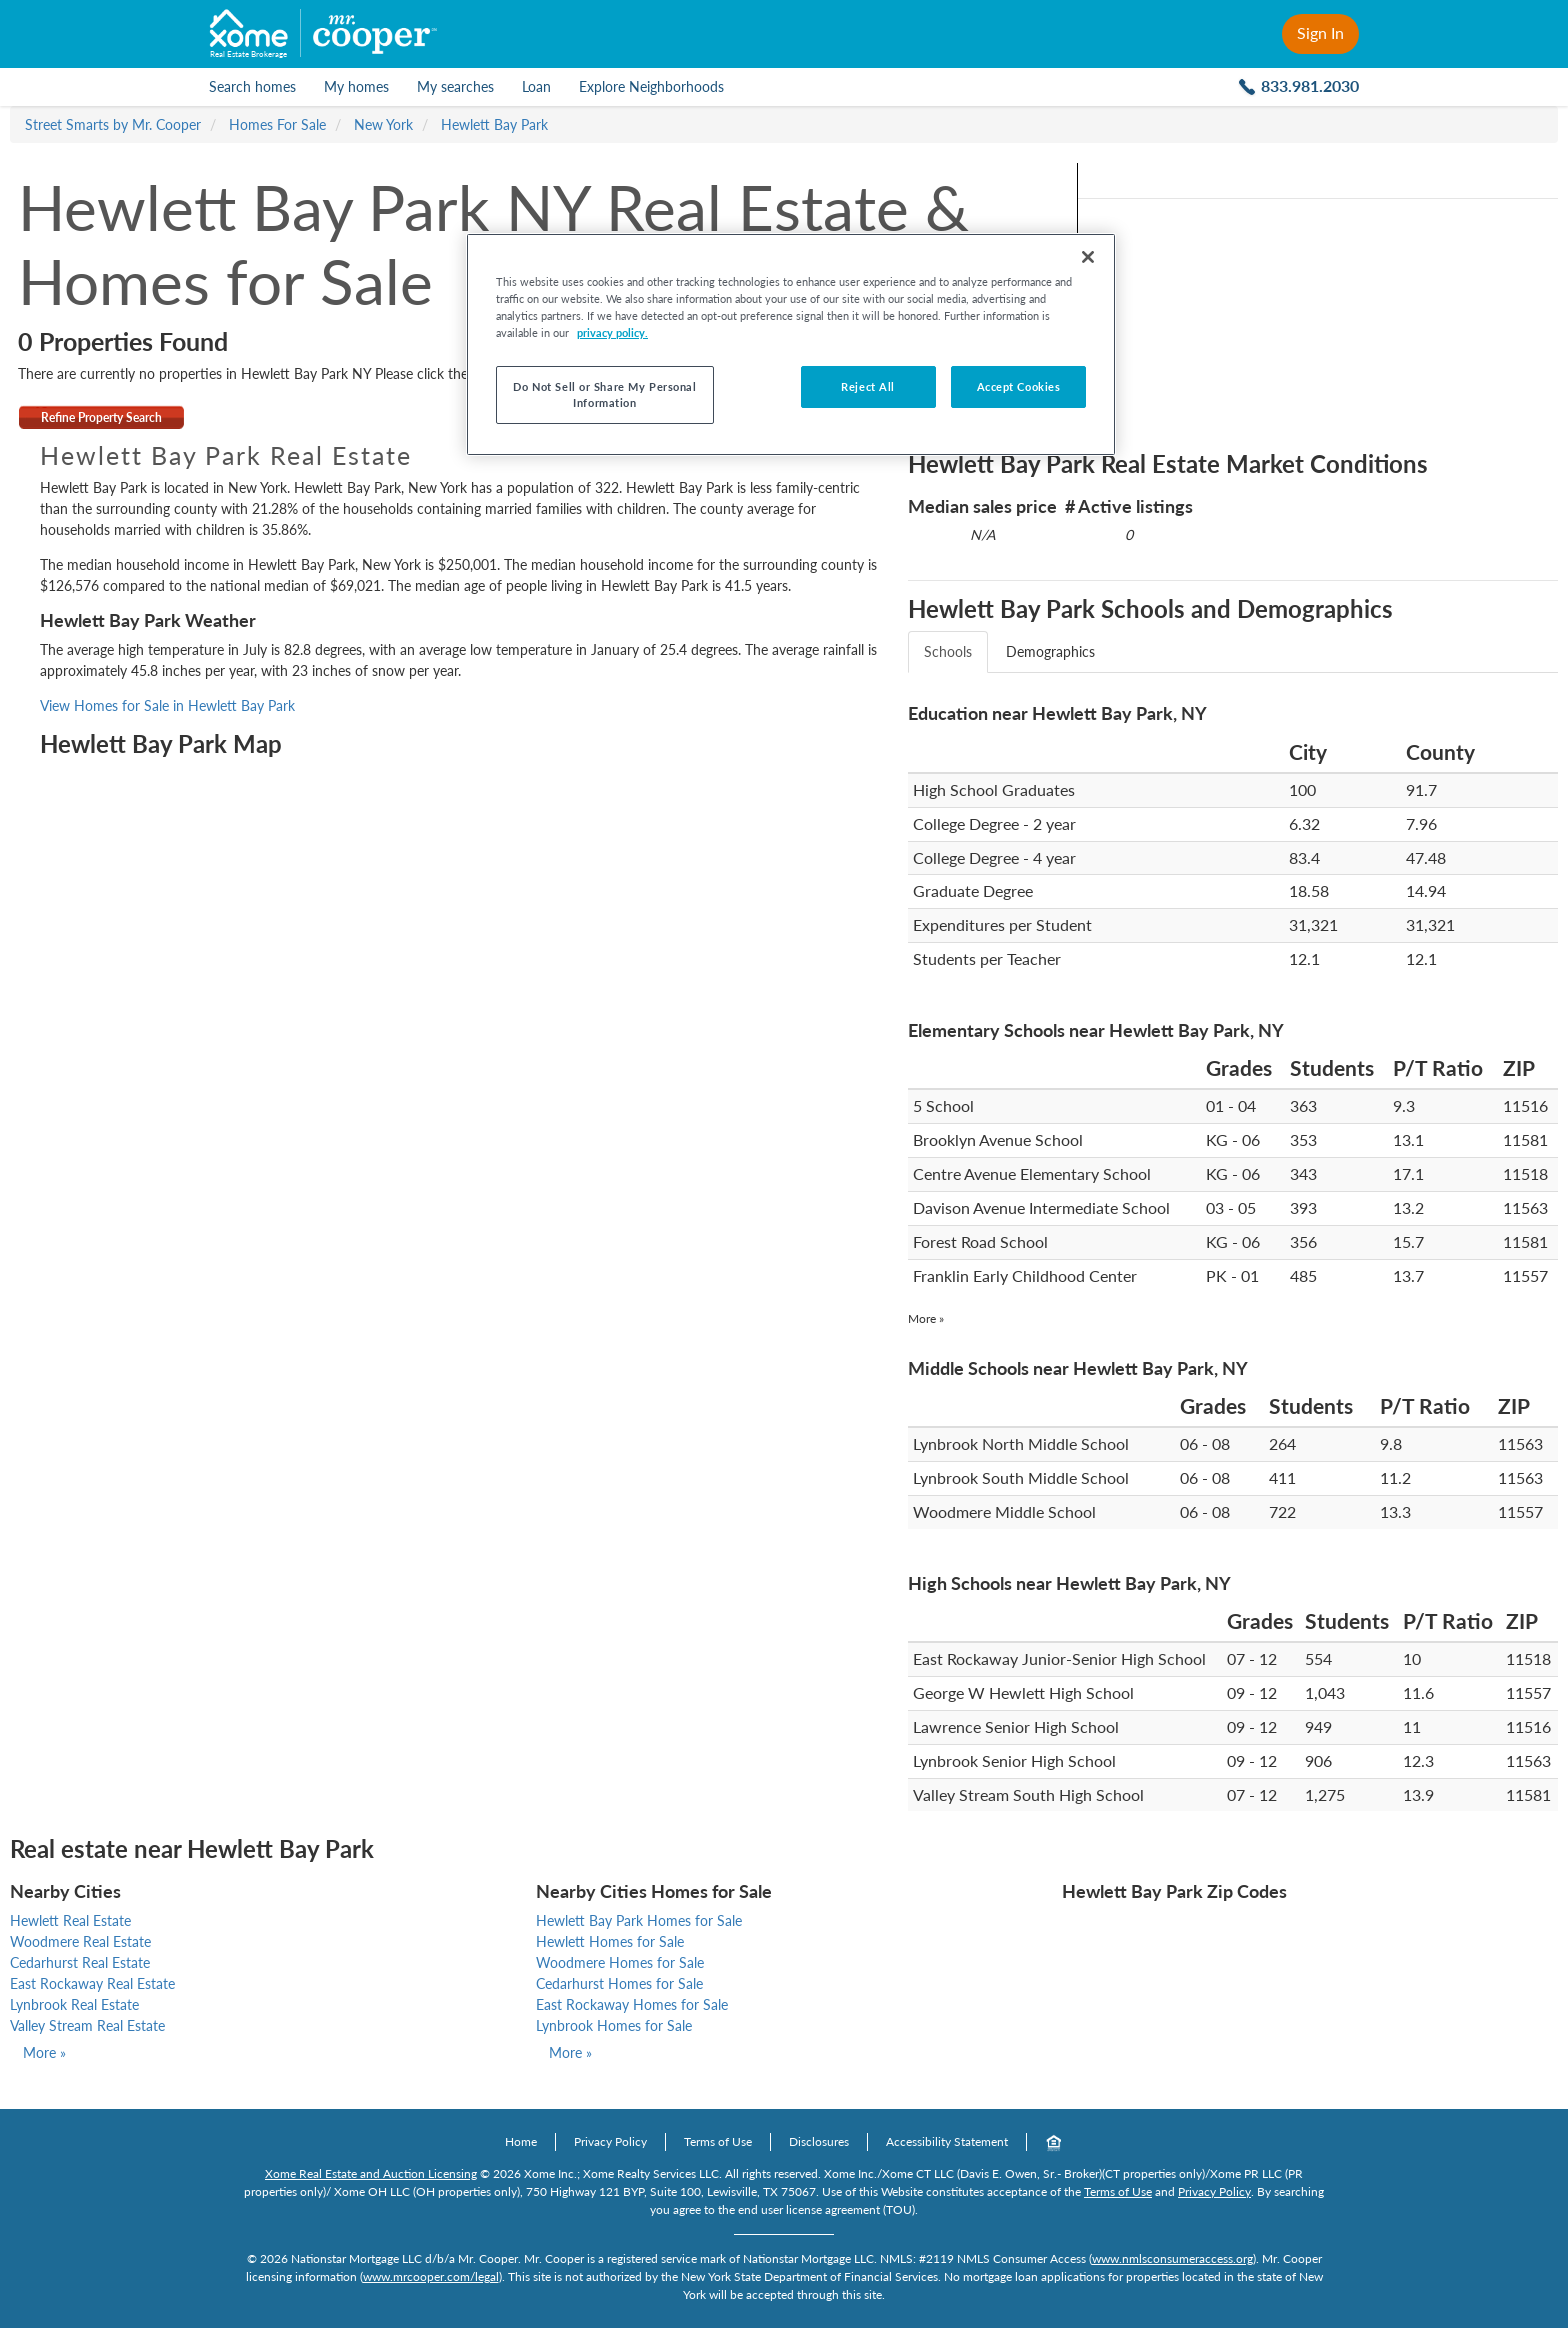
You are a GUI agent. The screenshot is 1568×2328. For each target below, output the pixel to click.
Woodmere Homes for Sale (620, 1962)
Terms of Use (718, 2141)
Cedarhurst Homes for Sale (619, 1983)
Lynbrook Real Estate (74, 2004)
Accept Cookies (1019, 386)
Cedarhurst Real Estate (80, 1962)
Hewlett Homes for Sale (610, 1941)
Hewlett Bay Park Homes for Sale (639, 1920)
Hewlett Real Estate (70, 1920)
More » (926, 1318)
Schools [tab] (948, 651)
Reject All (868, 386)
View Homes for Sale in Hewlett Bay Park (167, 705)
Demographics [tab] (1050, 651)
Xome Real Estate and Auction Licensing (371, 2173)
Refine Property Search (101, 417)
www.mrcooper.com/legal (431, 2276)
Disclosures (819, 2141)
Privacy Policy (610, 2141)
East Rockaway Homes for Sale (632, 2004)
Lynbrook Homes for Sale (614, 2025)
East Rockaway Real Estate (92, 1983)
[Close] (1088, 257)
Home (521, 2141)
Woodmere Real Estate (80, 1941)
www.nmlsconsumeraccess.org (1172, 2258)
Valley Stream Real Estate (87, 2025)
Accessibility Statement (947, 2141)
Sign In (1320, 32)
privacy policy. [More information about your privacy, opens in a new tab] (612, 332)
